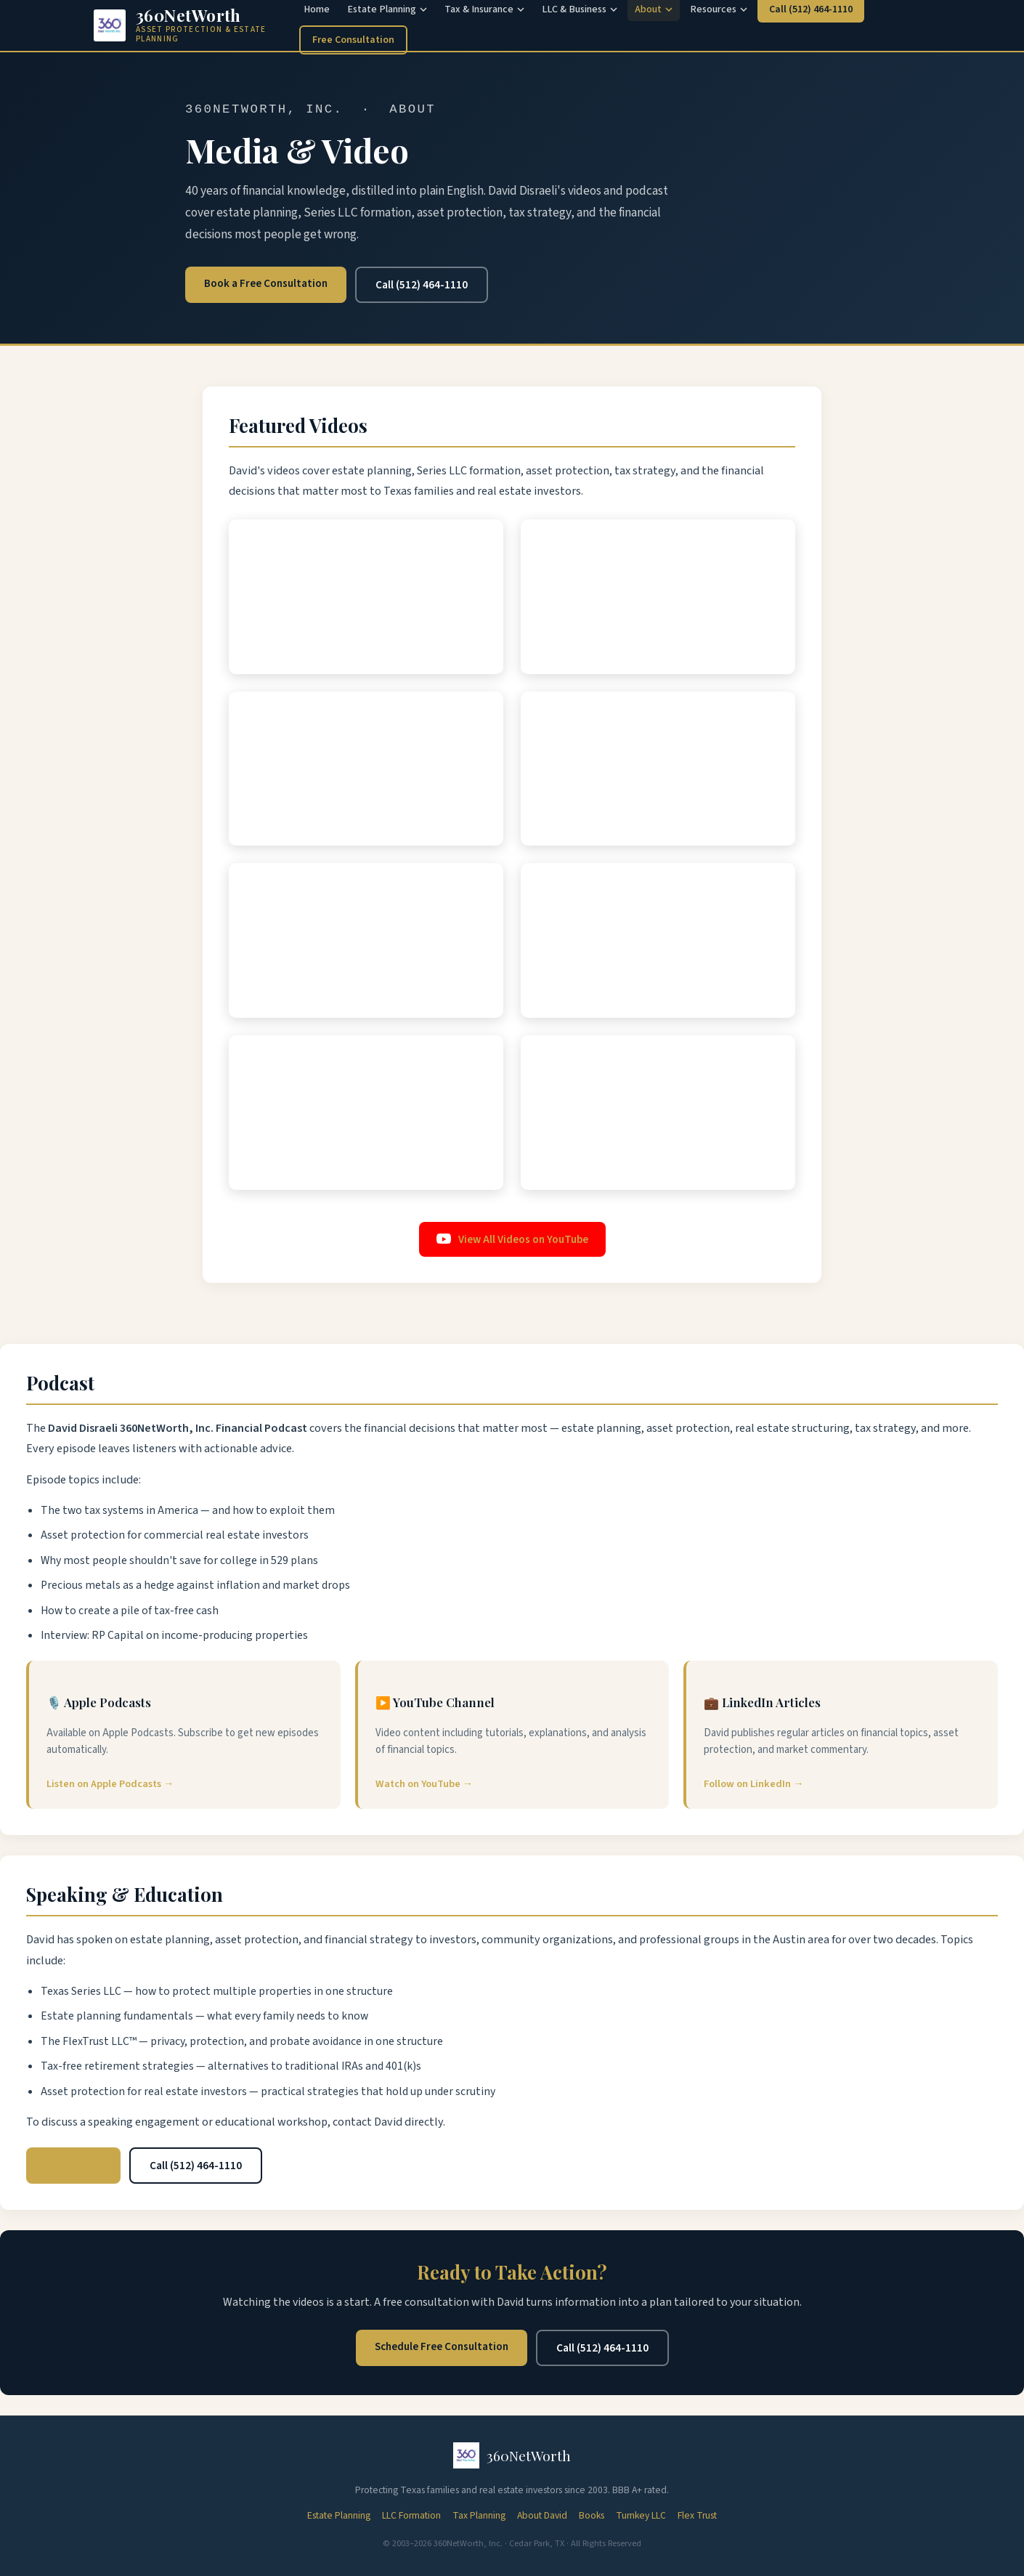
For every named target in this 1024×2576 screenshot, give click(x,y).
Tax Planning (478, 2515)
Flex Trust (697, 2515)
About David (542, 2515)
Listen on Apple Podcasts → (110, 1783)
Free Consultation (353, 40)
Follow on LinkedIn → (753, 1783)
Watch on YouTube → (424, 1783)
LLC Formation (411, 2515)
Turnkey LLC (641, 2515)
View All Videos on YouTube (512, 1239)
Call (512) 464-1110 (421, 285)
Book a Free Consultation (266, 283)
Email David (73, 2164)
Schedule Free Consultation (441, 2346)
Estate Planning (338, 2515)
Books (591, 2515)
